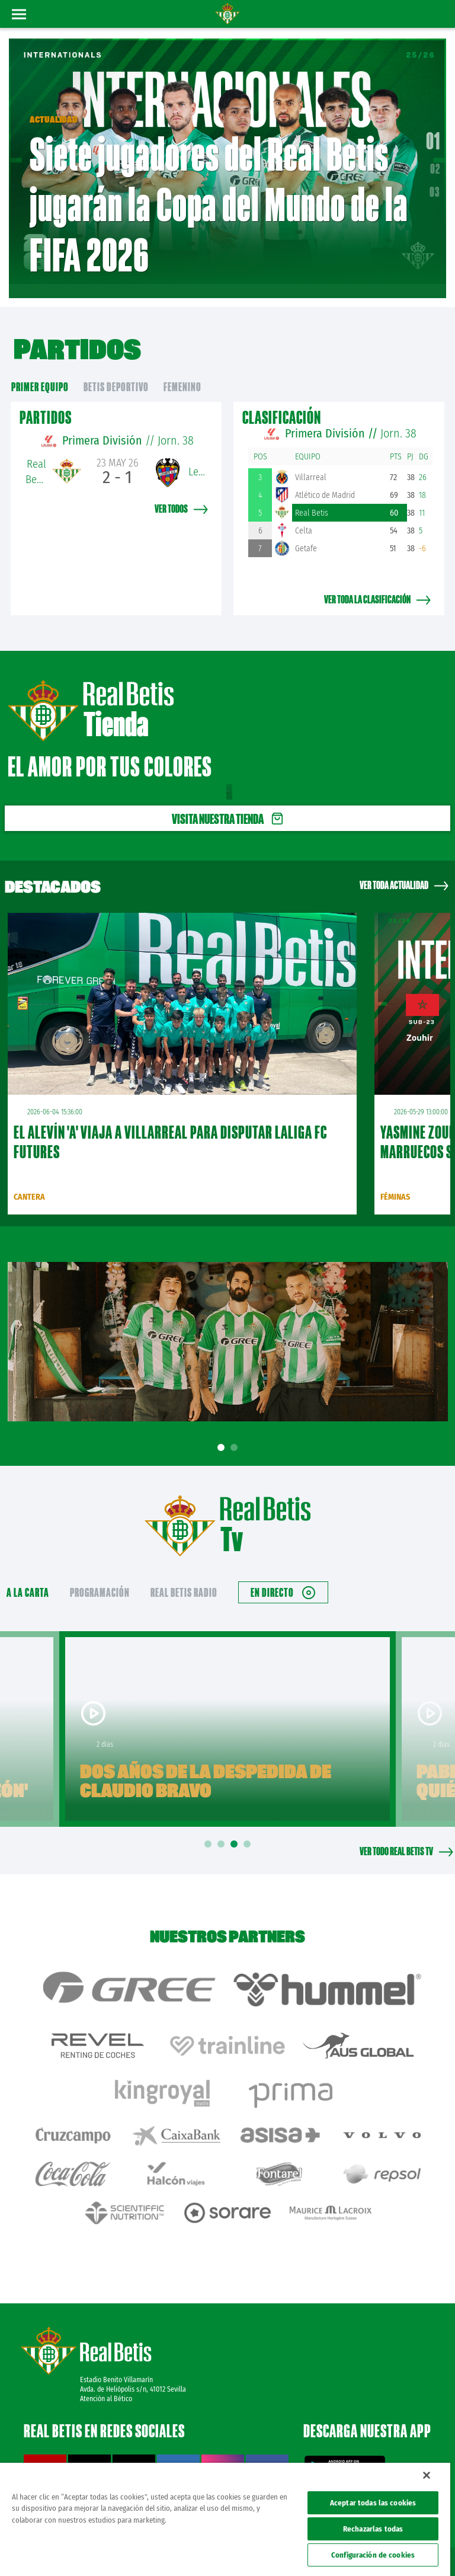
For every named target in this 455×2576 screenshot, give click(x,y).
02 (435, 160)
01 (433, 132)
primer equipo (40, 369)
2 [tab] (236, 1430)
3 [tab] (236, 1826)
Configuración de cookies (373, 2555)
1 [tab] (223, 1430)
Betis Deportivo (116, 369)
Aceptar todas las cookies (373, 2502)
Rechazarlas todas (373, 2528)
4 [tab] (249, 1826)
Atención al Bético (106, 2353)
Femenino (182, 369)
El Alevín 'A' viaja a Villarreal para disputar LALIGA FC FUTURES (170, 1124)
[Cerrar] (426, 2475)
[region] (225, 2519)
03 (435, 183)
